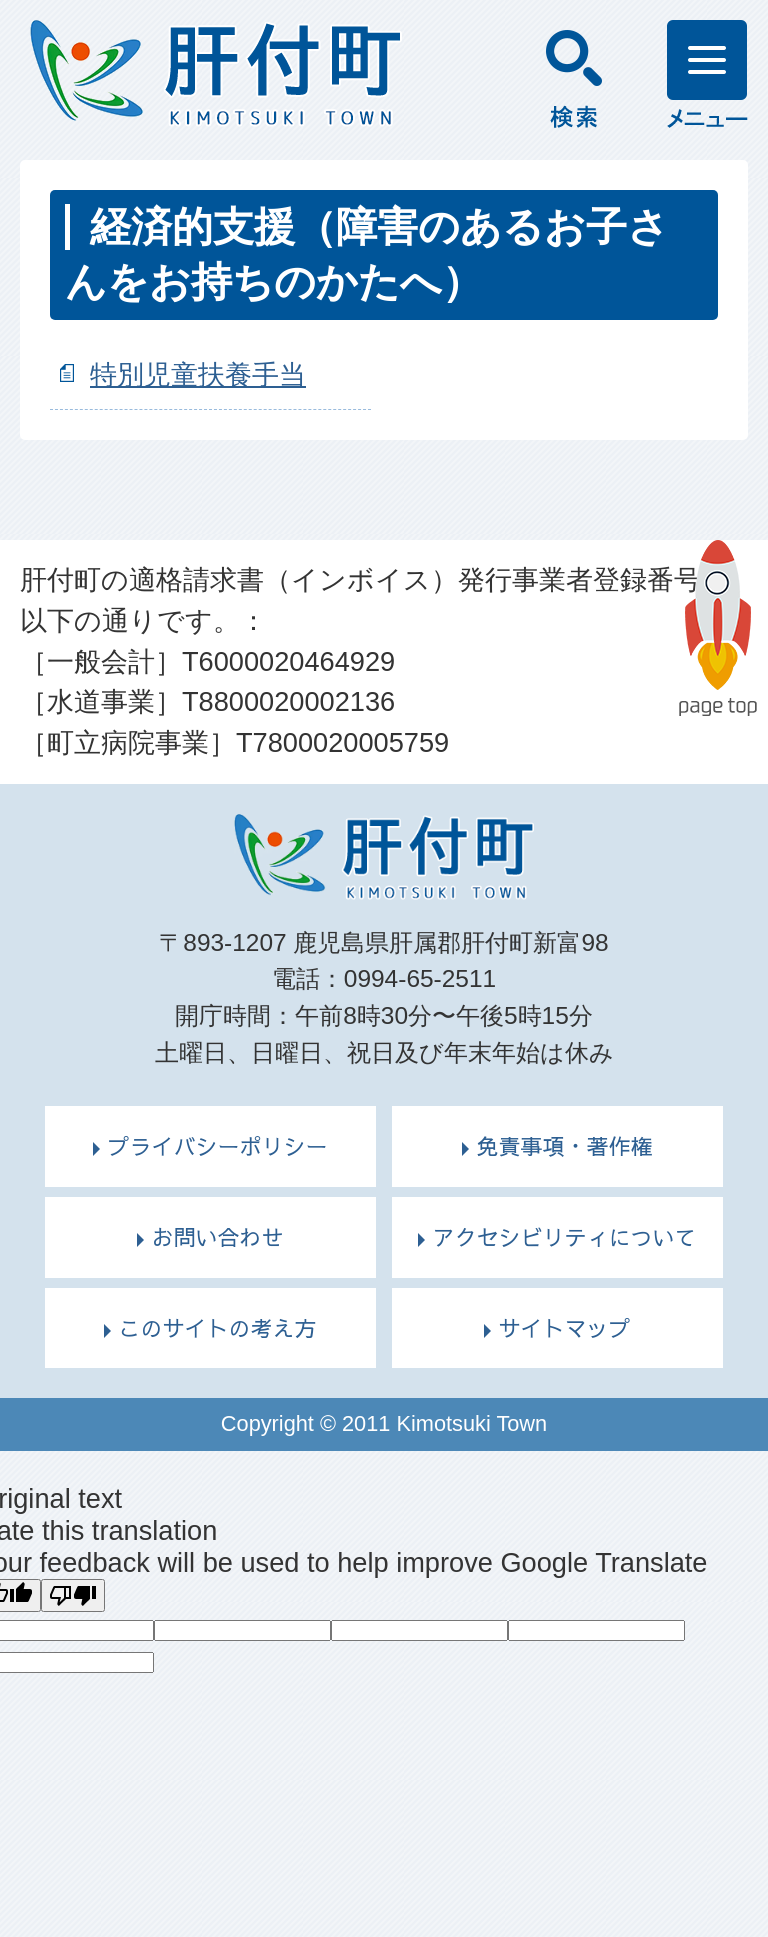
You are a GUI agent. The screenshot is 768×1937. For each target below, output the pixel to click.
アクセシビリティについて (564, 1237)
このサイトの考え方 (217, 1328)
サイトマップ (564, 1328)
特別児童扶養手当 (198, 374)
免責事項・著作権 (564, 1146)
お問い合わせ (217, 1237)
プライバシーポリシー (217, 1146)
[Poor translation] (73, 1595)
